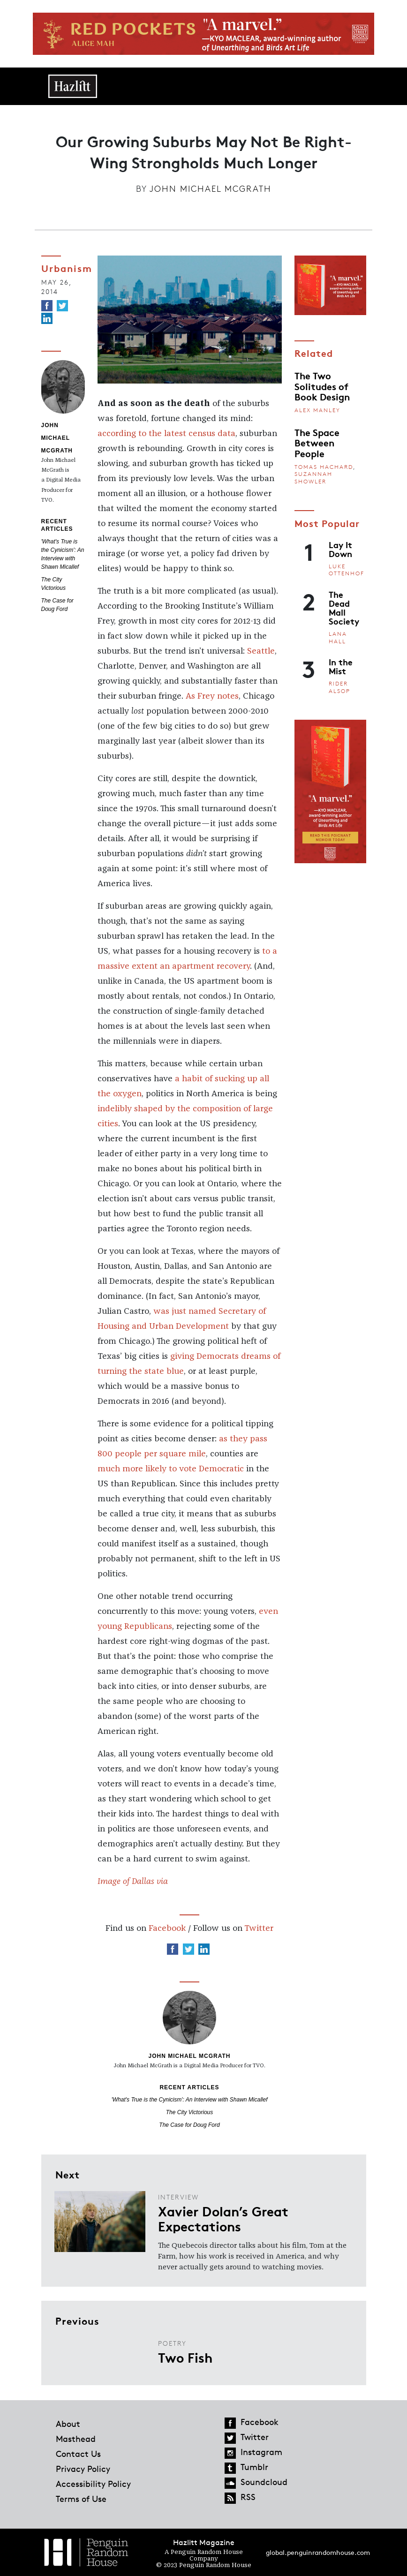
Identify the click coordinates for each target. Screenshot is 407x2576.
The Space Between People (316, 442)
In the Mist (341, 666)
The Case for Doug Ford (189, 2125)
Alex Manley (317, 410)
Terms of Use (81, 2498)
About (68, 2423)
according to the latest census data (166, 433)
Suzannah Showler (313, 477)
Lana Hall (338, 637)
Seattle (261, 651)
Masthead (76, 2438)
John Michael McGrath (210, 188)
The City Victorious (189, 2112)
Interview (178, 2197)
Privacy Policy (83, 2468)
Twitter (258, 1928)
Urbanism (66, 267)
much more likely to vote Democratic (171, 1469)
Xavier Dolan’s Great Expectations (223, 2218)
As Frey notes (212, 696)
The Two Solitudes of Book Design (322, 386)
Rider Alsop (339, 687)
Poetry (172, 2343)
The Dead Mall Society (344, 607)
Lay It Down (340, 548)
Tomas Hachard (323, 466)
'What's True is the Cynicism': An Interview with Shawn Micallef (190, 2099)
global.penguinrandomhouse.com (318, 2552)
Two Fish (185, 2357)
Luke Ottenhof (346, 570)
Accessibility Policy (93, 2483)
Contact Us (78, 2453)
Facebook (167, 1928)
